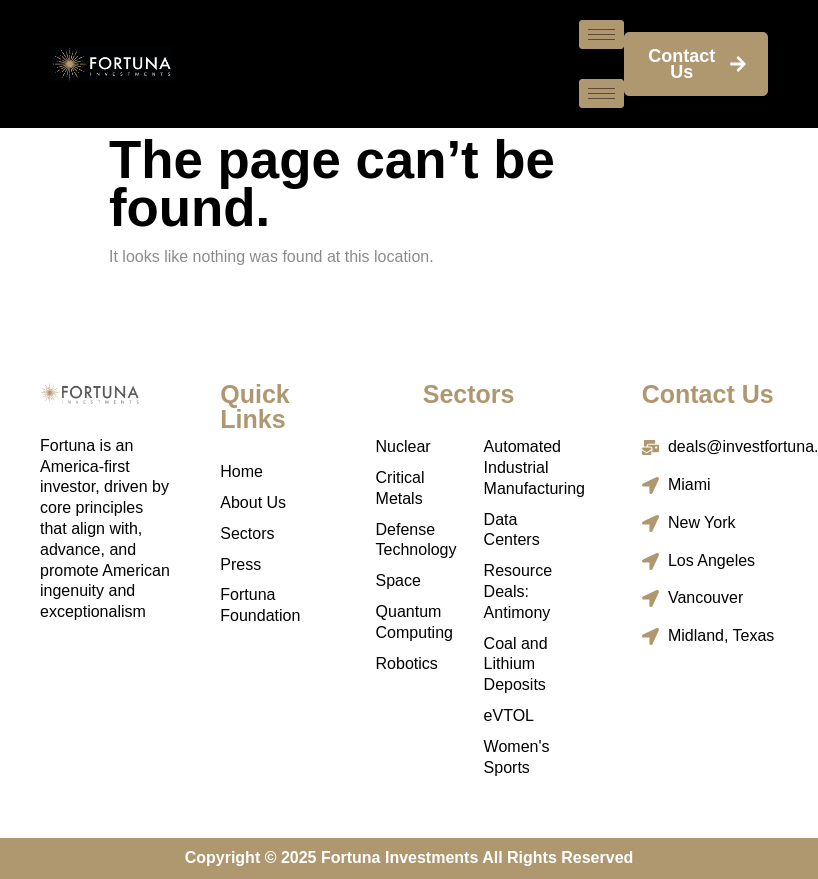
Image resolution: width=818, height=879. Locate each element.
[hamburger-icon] (601, 34)
